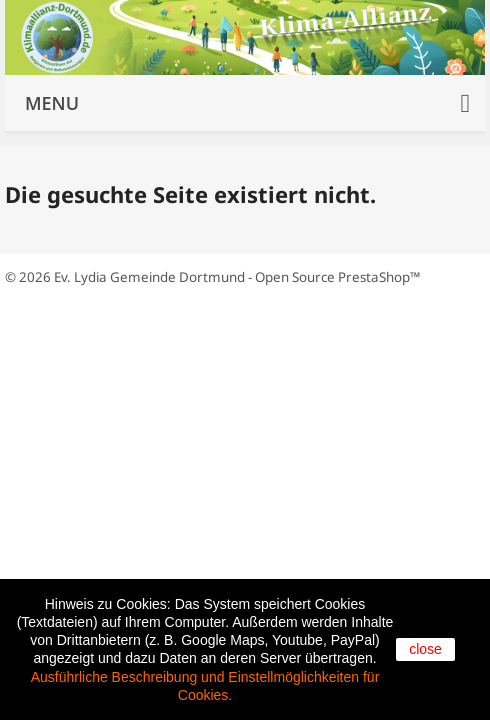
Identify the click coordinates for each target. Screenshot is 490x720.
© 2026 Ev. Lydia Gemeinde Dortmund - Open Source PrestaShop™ (212, 277)
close (425, 649)
